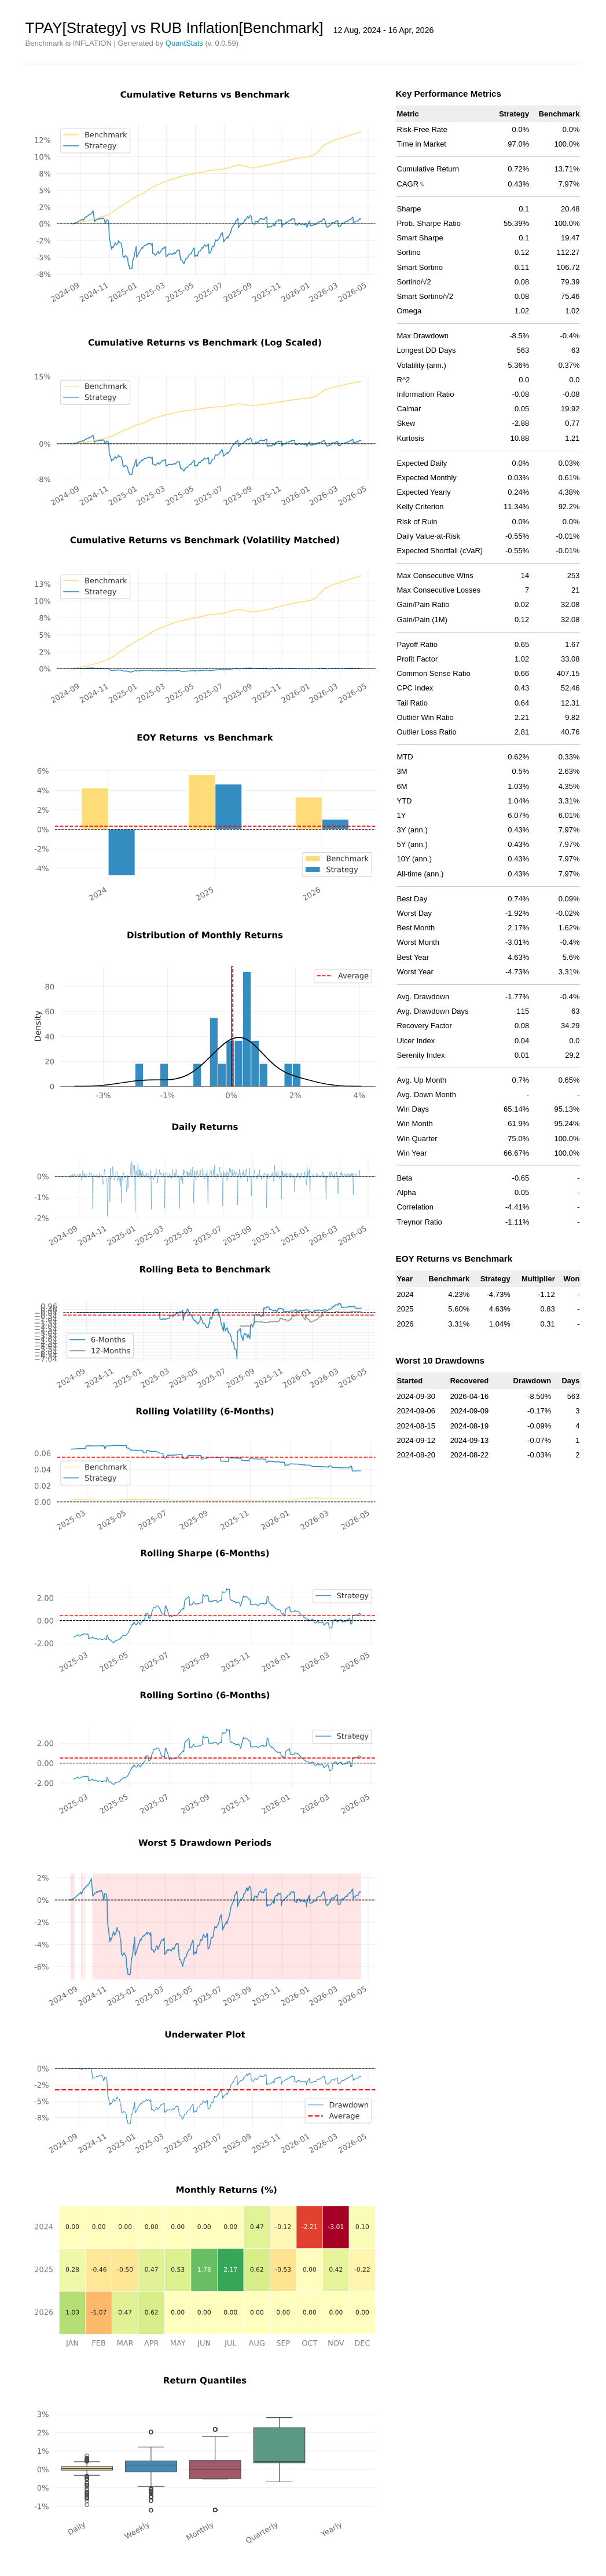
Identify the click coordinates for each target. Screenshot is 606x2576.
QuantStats (184, 43)
